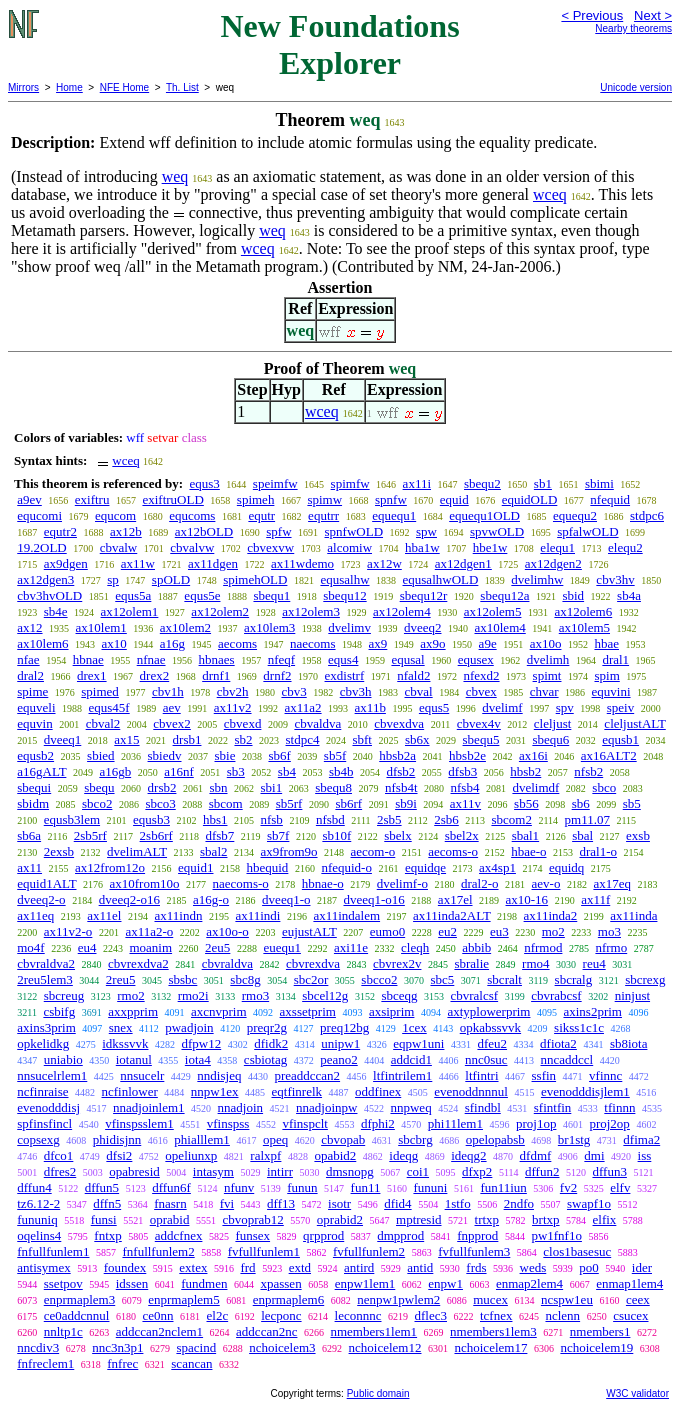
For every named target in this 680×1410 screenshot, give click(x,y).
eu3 (499, 931)
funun (302, 1187)
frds (476, 1267)
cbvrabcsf (556, 995)
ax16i (533, 755)
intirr (280, 1171)
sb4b (341, 771)
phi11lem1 (455, 1123)
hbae (606, 643)
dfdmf (536, 1155)
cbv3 (293, 691)
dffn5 (107, 1203)
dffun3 (609, 1171)
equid (454, 499)
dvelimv (349, 627)
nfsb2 (588, 771)
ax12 (29, 627)
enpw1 (445, 1283)
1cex (414, 1027)
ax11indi (257, 915)
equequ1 (394, 515)
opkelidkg (43, 1043)
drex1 (92, 675)
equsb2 (35, 755)
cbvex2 (172, 723)
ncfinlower (130, 1091)
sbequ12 (344, 595)
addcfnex (179, 1235)
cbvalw (119, 547)
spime (32, 691)
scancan (191, 1363)
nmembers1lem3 (493, 1331)
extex (193, 1267)
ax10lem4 (499, 627)
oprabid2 (340, 1219)
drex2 (155, 675)
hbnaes (217, 659)
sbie (225, 755)
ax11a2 (303, 707)
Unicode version (636, 87)
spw (426, 531)
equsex (476, 659)
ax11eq (35, 915)
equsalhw (344, 579)
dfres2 (60, 1171)
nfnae (151, 659)
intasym (213, 1171)
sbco (604, 787)
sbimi (599, 483)
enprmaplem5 (183, 1299)
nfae (28, 659)
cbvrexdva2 (138, 963)
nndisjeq (219, 1075)
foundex (125, 1267)
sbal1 (525, 835)
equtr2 (60, 531)
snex (121, 1027)
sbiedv (165, 755)
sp (113, 579)
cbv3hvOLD (49, 595)
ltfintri (481, 1075)
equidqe (425, 867)
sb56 (526, 803)
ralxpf (265, 1155)
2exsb (59, 851)
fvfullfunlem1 (264, 1251)
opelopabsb (495, 1139)
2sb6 (446, 819)
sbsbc (182, 979)
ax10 (114, 643)
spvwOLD (497, 531)
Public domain (378, 1393)
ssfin (544, 1075)
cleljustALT (634, 723)
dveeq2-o (41, 899)
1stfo (458, 1203)
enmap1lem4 (629, 1283)
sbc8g (245, 979)
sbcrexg (645, 979)
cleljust (553, 723)
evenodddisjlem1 (585, 1091)
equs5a (133, 595)
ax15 (126, 739)
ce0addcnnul (77, 1315)
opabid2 (335, 1155)
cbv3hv (615, 579)
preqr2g (267, 1027)
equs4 (343, 659)
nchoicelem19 (596, 1347)
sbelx (397, 835)
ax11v (465, 803)
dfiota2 (558, 1043)
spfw (278, 531)
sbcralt (504, 979)
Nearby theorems (633, 28)
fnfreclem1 (45, 1363)
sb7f (278, 835)
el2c (218, 1315)
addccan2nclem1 (159, 1331)
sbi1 (272, 787)
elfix (605, 1219)
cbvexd (243, 723)
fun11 (366, 1187)
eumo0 (387, 931)
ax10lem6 (42, 643)
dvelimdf (535, 787)
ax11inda (633, 915)
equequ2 (575, 515)
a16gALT (41, 771)
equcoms (192, 515)
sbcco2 (379, 979)
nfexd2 (481, 675)
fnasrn (170, 1203)
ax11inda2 (551, 915)
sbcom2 (511, 819)
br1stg (574, 1139)
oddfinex (378, 1091)
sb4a (629, 595)
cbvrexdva (313, 963)
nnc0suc (486, 1059)
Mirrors (23, 87)
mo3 (609, 931)
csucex (630, 1315)
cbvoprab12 (252, 1219)
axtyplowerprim (488, 1011)
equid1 (195, 867)
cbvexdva (399, 723)
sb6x (417, 739)
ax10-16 (527, 899)
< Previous (592, 15)
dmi (594, 1155)
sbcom (226, 803)
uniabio (63, 1059)
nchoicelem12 (385, 1347)
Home (69, 87)
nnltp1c (63, 1331)
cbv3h (356, 691)
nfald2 (413, 675)
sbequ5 (481, 739)
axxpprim (133, 1011)
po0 (589, 1267)
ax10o (546, 643)
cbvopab (343, 1139)
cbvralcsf (474, 995)
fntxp (107, 1235)
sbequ (99, 787)
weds (533, 1267)
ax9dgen (66, 563)
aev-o (546, 883)
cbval (419, 691)
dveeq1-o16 (373, 899)
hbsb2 (525, 771)
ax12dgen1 (463, 563)
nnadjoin (241, 1107)
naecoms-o (241, 883)
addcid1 (411, 1059)
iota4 (198, 1059)
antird (359, 1267)
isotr (339, 1203)
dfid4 (397, 1203)
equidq (566, 867)
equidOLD (530, 499)
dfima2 (641, 1139)
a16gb (115, 771)
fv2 (568, 1187)
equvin (34, 723)
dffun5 (102, 1187)
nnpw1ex (215, 1091)
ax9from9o (289, 851)
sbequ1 (271, 595)
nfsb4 (465, 787)
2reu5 (121, 979)
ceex (638, 1299)
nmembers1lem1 (373, 1331)
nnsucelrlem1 (52, 1075)
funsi (104, 1219)
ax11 (29, 867)
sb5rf (289, 803)
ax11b (370, 707)
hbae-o (528, 851)
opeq (275, 1139)
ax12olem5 (493, 611)
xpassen (280, 1283)
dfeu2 (492, 1043)
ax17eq (612, 883)
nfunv (239, 1187)
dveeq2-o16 (129, 899)
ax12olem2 (220, 611)
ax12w (384, 563)
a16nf (179, 771)
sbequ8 (333, 787)
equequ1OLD (484, 515)
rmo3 (255, 995)
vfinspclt (305, 1123)
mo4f (30, 947)
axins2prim (592, 1011)
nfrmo (611, 947)
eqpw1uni (418, 1043)
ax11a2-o (149, 931)
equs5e (202, 595)
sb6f (279, 755)
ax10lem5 (584, 627)
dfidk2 (271, 1043)
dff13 (281, 1203)
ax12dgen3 (45, 579)
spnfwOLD (354, 531)
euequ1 (282, 947)
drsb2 (162, 787)
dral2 (30, 675)
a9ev (29, 499)
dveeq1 (63, 739)
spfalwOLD (587, 531)
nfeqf (281, 659)
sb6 (581, 803)
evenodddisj (48, 1107)
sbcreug (64, 995)
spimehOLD (255, 579)
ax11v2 (233, 707)
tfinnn (619, 1107)
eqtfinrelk (297, 1091)
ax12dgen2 (553, 563)
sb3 (236, 771)
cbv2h (233, 691)
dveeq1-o (286, 899)
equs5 (434, 707)
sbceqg (399, 995)
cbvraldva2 (46, 963)
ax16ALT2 (609, 755)
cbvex (481, 691)
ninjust (632, 995)
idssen (132, 1283)
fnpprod (477, 1235)
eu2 (447, 931)
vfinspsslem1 (139, 1123)
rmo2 (130, 995)
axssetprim (308, 1011)
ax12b (126, 531)
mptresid (419, 1219)
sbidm (33, 803)
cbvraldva (227, 963)
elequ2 (625, 547)
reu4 (594, 963)
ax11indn (178, 915)
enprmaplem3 (79, 1299)
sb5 (632, 803)
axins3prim (46, 1027)
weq (175, 176)
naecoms (312, 643)
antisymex (43, 1267)
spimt (547, 675)
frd (247, 1267)
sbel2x (462, 835)
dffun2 (542, 1171)
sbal (582, 835)
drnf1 (216, 675)
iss (645, 1155)
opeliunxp (191, 1155)
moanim (150, 947)
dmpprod (400, 1235)
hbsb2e (467, 755)
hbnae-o (323, 883)
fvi (227, 1203)
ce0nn (157, 1315)
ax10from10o (144, 883)
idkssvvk (125, 1043)
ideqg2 (468, 1155)
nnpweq (410, 1107)
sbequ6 (550, 739)
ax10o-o (227, 931)
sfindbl (483, 1107)
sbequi (34, 787)
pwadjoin (189, 1027)
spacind (196, 1347)
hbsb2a (397, 755)
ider (642, 1267)
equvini (611, 691)
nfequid (610, 499)
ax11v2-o (68, 931)
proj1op (536, 1123)
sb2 (243, 739)
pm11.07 (587, 819)
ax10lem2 (185, 627)
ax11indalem (346, 915)
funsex (252, 1235)
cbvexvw (270, 547)
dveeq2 (423, 627)
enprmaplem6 (288, 1299)
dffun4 (34, 1187)
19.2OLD (41, 547)
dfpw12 (201, 1043)
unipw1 (340, 1043)
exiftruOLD (172, 499)
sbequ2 (482, 483)
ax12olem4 (402, 611)
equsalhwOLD (441, 579)
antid (420, 1267)
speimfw (275, 483)
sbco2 (97, 803)
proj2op (609, 1123)
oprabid (170, 1219)
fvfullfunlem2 (369, 1251)
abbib (476, 947)
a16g (172, 643)
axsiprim (392, 1011)
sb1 (543, 483)
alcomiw (349, 547)
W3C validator (637, 1393)
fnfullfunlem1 (53, 1251)
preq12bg (344, 1027)
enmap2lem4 (529, 1283)
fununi (430, 1187)
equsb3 (151, 819)
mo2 (553, 931)
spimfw (350, 483)
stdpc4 (303, 739)
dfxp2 (477, 1171)
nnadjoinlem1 (149, 1107)
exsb (638, 835)
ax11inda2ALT (452, 915)
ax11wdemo (302, 563)
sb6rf (348, 803)
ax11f (595, 899)
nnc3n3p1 (117, 1347)
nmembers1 (600, 1331)
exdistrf (345, 675)
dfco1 (59, 1155)
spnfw (391, 499)
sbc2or (311, 979)
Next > (653, 15)
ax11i (417, 483)
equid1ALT (46, 883)
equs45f (109, 707)
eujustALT (309, 931)
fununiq (37, 1219)
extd (300, 1267)
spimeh (256, 499)
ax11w (138, 563)
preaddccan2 (307, 1075)
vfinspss (228, 1123)
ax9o (432, 643)
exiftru (92, 499)
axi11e (351, 947)
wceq (550, 194)
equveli (36, 707)
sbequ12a (504, 595)
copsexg (38, 1139)
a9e (488, 643)
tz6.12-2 (38, 1203)
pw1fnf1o (556, 1235)
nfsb (271, 819)
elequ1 (557, 547)
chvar (544, 691)
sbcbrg (415, 1139)
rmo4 (535, 963)
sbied (100, 755)
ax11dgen (213, 563)
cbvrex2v (397, 963)
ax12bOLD (204, 531)
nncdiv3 (38, 1347)
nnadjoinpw (326, 1107)
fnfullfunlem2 (158, 1251)
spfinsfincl (44, 1123)
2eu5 (217, 947)
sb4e (56, 611)
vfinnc (605, 1075)
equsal (407, 659)
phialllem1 (202, 1139)
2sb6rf (156, 835)
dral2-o (480, 883)
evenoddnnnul (471, 1091)
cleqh (415, 947)
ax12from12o (110, 867)
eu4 (87, 947)
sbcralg (574, 979)
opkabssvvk (490, 1027)
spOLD (171, 579)
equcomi (39, 515)
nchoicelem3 (282, 1347)
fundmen (204, 1283)
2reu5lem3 (45, 979)
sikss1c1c (579, 1027)
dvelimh (548, 659)
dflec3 (431, 1315)
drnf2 (277, 675)
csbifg (59, 1011)
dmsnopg (350, 1171)
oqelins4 (39, 1235)
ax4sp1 (497, 867)
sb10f (336, 835)
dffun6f (171, 1187)
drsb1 (187, 739)
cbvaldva (317, 723)
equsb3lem (72, 819)
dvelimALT (137, 851)
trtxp (487, 1219)
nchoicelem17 (490, 1347)
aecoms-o (453, 851)
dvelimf (502, 707)
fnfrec (122, 1363)
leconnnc (358, 1315)
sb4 (287, 771)
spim (606, 675)
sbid (573, 595)
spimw (324, 499)
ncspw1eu (567, 1299)
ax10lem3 (269, 627)
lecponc (281, 1315)
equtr (261, 515)
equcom (115, 515)
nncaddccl (567, 1059)
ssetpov (63, 1283)
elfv (620, 1187)
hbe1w (490, 547)
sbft (362, 739)
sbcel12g (325, 995)
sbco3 (160, 803)
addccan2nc (266, 1331)
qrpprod (323, 1235)
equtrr (323, 515)
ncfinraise (42, 1091)
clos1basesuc (577, 1251)
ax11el (104, 915)
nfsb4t (401, 787)
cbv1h (168, 691)
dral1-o (599, 851)
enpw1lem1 (365, 1283)
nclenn (562, 1315)
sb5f (335, 755)
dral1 (615, 659)
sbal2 (213, 851)
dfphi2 (378, 1123)
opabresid (134, 1171)
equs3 (204, 483)
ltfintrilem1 (402, 1075)
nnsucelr (142, 1075)
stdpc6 (647, 515)
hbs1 (215, 819)
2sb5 (389, 819)
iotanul (134, 1059)
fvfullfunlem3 (474, 1251)
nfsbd (330, 819)
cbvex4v (479, 723)
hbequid (267, 867)
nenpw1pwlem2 (398, 1299)
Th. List (182, 87)
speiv (620, 707)
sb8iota (629, 1043)
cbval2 (103, 723)
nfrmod (543, 947)
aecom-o (373, 851)
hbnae (88, 659)
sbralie (471, 963)
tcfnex (496, 1315)
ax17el (455, 899)
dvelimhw (537, 579)
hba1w (422, 547)
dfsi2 (119, 1155)
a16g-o (211, 899)
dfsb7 (219, 835)
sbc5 (442, 979)
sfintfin (553, 1107)
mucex (490, 1299)
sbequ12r (424, 595)
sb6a (29, 835)
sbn (218, 787)
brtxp (545, 1219)
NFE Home (124, 87)
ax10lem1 (101, 627)
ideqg (403, 1155)
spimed (100, 691)
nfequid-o (346, 867)
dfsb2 (400, 771)
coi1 (418, 1171)
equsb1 (620, 739)
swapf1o (589, 1203)
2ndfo (519, 1203)
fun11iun (503, 1187)
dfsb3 (462, 771)
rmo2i (193, 995)
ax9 (378, 643)
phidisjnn (117, 1139)
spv (565, 707)
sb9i (406, 803)
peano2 (339, 1059)
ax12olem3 (311, 611)
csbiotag (265, 1059)
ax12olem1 (130, 611)
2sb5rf (90, 835)
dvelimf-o (402, 883)
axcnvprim (219, 1011)
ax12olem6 (583, 611)
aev (172, 707)
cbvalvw (192, 547)
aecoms (237, 643)
